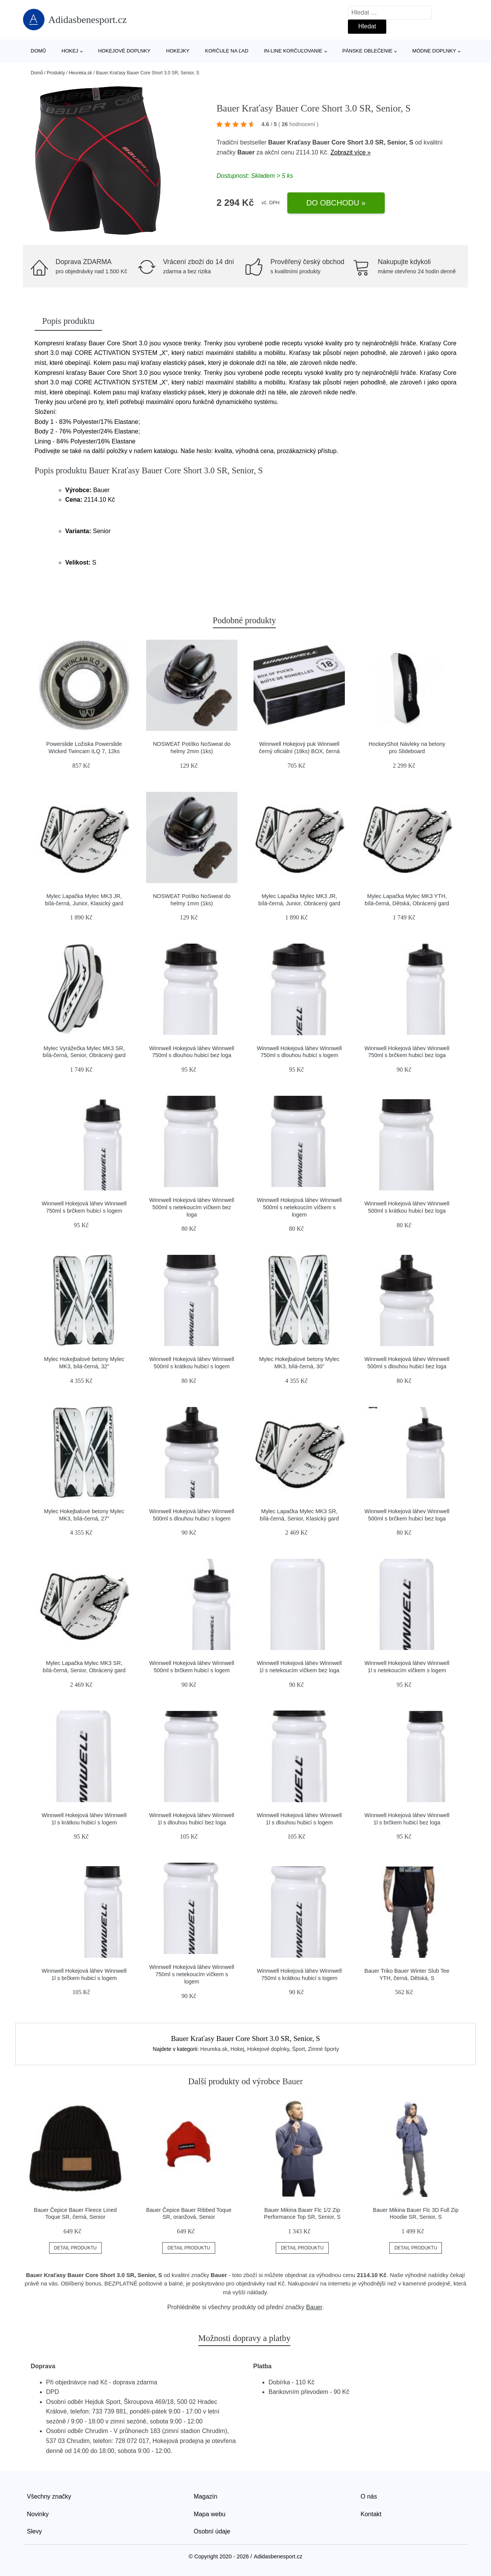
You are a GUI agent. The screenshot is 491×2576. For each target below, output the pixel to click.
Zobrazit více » (350, 152)
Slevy (34, 2531)
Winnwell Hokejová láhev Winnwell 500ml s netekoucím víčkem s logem (299, 1207)
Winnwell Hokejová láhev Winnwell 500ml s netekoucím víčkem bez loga (191, 1207)
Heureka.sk (80, 73)
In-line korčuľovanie (293, 51)
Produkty (56, 73)
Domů (38, 51)
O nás (369, 2496)
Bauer (246, 152)
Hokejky (177, 51)
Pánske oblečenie (367, 51)
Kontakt (371, 2514)
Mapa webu (210, 2514)
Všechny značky (49, 2496)
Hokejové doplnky (124, 51)
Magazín (205, 2496)
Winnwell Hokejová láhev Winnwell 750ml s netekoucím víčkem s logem (191, 1974)
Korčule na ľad (227, 51)
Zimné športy (323, 2049)
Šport (298, 2049)
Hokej (70, 51)
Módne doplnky (434, 51)
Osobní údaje (212, 2531)
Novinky (38, 2514)
